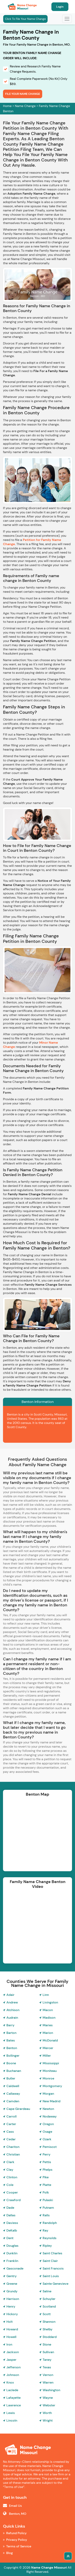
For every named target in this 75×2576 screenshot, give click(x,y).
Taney (47, 2360)
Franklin (12, 2261)
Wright (48, 2420)
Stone (47, 2344)
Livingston (50, 2002)
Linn (46, 1995)
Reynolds (49, 2238)
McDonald (50, 2040)
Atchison (12, 2010)
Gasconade (14, 2268)
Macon (48, 2010)
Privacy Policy (16, 2540)
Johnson (12, 2375)
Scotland (49, 2306)
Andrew (12, 2002)
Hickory (12, 2314)
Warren (48, 2382)
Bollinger (12, 2055)
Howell (11, 2337)
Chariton (12, 2147)
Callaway (13, 2093)
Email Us (15, 2506)
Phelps (47, 2170)
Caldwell (12, 2086)
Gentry (11, 2276)
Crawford (13, 2200)
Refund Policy (16, 2533)
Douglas (12, 2246)
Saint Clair (50, 2261)
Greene (11, 2284)
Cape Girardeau (18, 2109)
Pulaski (48, 2200)
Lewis (10, 2413)
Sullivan (48, 2352)
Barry (10, 2025)
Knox (10, 2382)
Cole (9, 2185)
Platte (47, 2185)
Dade (10, 2208)
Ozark (47, 2139)
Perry (46, 2154)
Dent (9, 2238)
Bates (10, 2040)
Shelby (47, 2329)
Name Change (25, 106)
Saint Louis (51, 2276)
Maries (48, 2025)
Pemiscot (50, 2147)
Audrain (12, 2017)
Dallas (10, 2215)
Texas (47, 2367)
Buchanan (13, 2071)
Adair (10, 1995)
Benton (11, 2048)
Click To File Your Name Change (25, 19)
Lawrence (13, 2405)
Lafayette (13, 2398)
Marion (48, 2033)
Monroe (48, 2078)
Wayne (48, 2398)
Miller (47, 2055)
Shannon (49, 2322)
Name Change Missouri (49, 2567)
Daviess (12, 2223)
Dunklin (11, 2253)
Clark (10, 2162)
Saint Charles (52, 2253)
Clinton (11, 2177)
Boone (11, 2063)
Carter (11, 2124)
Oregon (48, 2124)
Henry (10, 2306)
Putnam (48, 2208)
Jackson (12, 2352)
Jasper (11, 2360)
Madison (49, 2017)
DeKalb (11, 2230)
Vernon (48, 2375)
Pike (46, 2177)
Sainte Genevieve (55, 2284)
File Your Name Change (22, 94)
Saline (47, 2291)
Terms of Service (18, 2546)
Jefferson (13, 2367)
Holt (9, 2322)
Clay (9, 2170)
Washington (51, 2390)
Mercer (48, 2048)
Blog (9, 2553)
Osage (47, 2131)
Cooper (12, 2192)
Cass (10, 2131)
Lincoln (11, 2420)
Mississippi (51, 2063)
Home (7, 106)
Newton (48, 2109)
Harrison (12, 2299)
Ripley (47, 2246)
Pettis (47, 2162)
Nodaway (50, 2116)
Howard (12, 2329)
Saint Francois (53, 2268)
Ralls (46, 2215)
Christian (13, 2154)
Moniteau (50, 2071)
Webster (49, 2405)
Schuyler (49, 2299)
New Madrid (51, 2101)
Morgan (48, 2093)
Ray (45, 2230)
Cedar (11, 2139)
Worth (47, 2413)
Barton (11, 2033)
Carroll (11, 2116)
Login (60, 6)
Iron (9, 2344)
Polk (46, 2192)
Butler (10, 2078)
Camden (12, 2101)
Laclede (12, 2390)
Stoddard (50, 2337)
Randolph (50, 2223)
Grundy (11, 2291)
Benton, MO (17, 2514)
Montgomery (52, 2086)
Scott (47, 2314)
